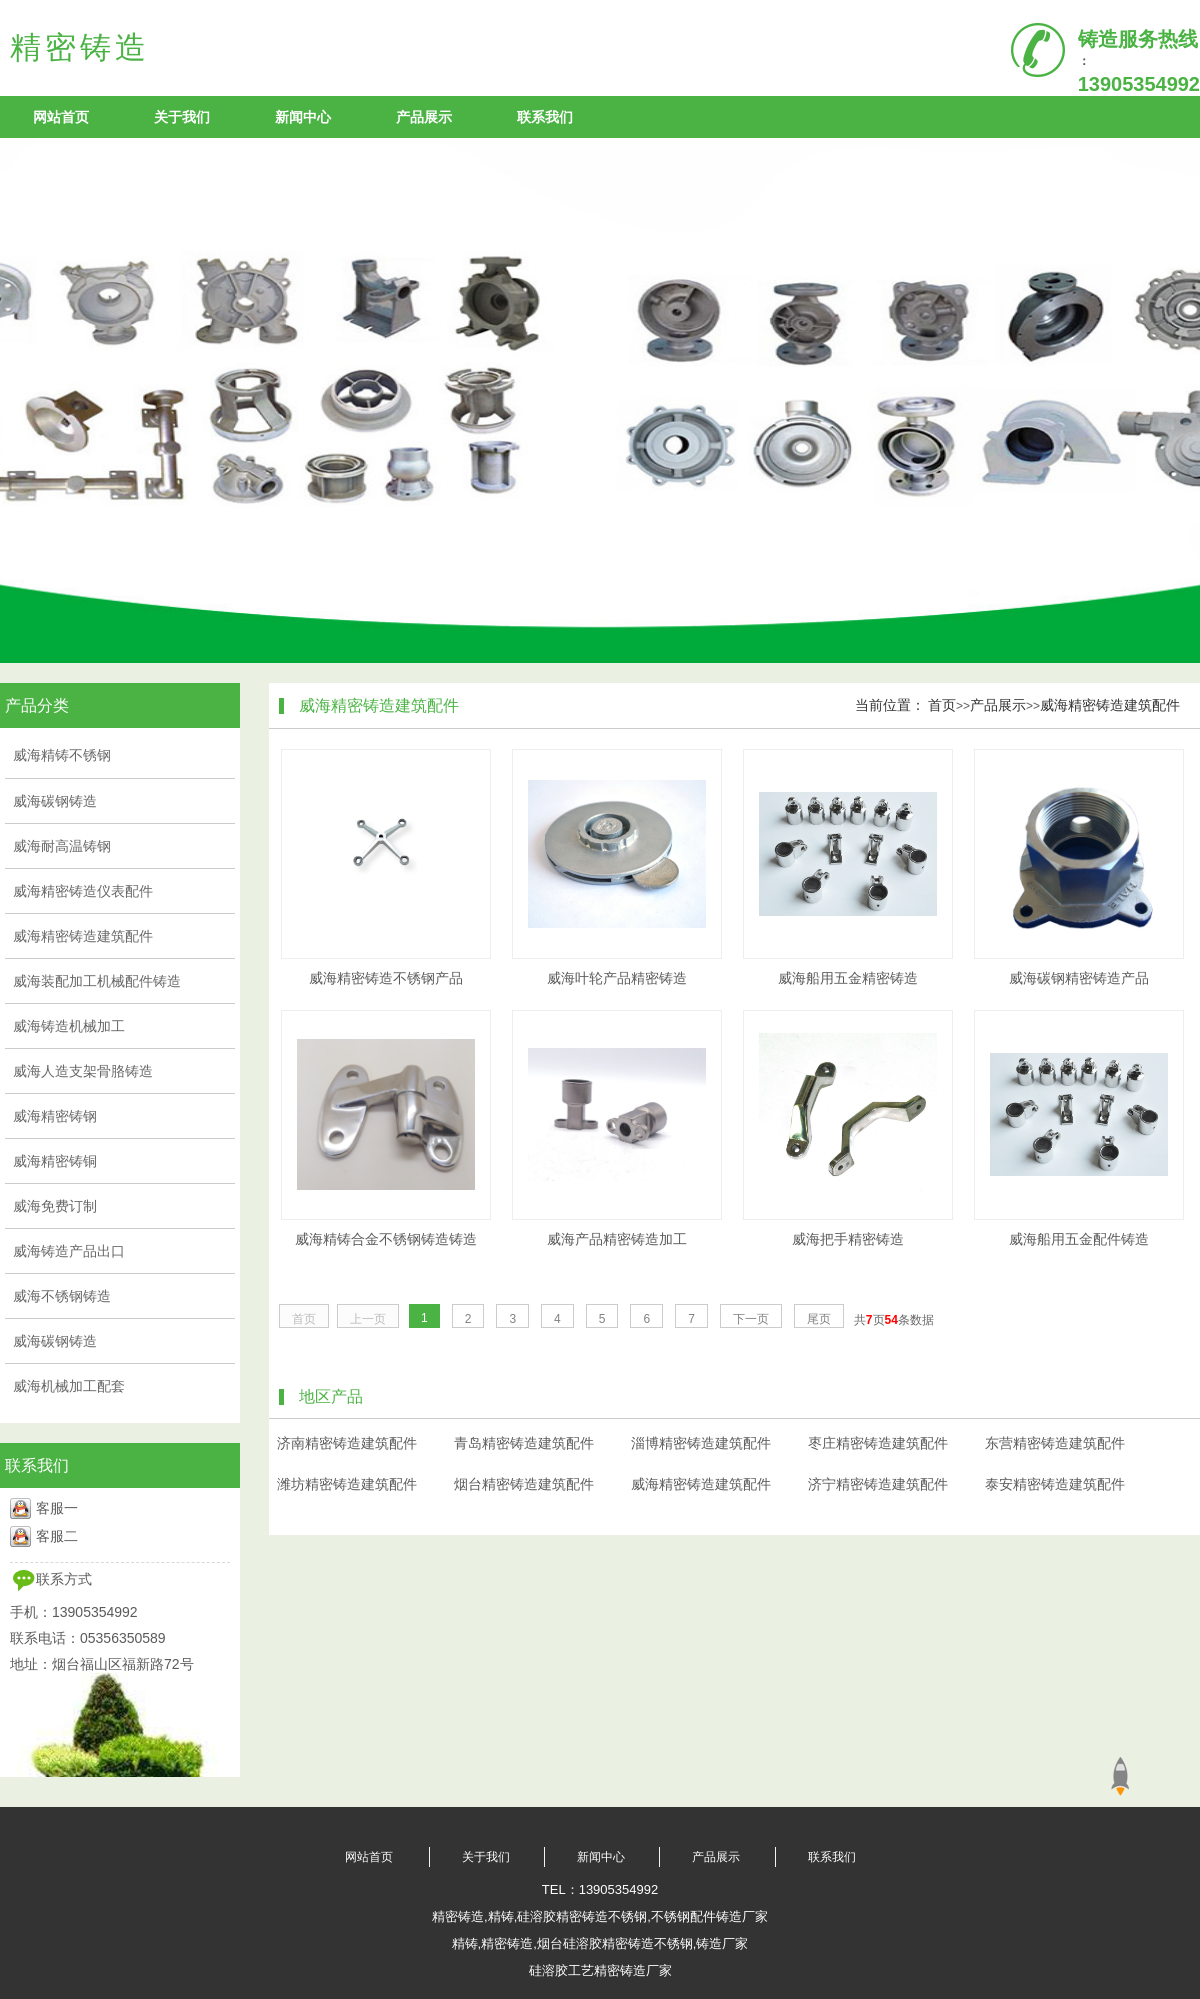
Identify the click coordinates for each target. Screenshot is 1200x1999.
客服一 (57, 1508)
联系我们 (545, 117)
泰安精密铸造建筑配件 (1055, 1484)
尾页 (819, 1319)
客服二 (57, 1536)
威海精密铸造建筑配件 (1110, 705)
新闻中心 (303, 117)
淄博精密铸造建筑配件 (701, 1443)
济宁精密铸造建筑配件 (878, 1484)
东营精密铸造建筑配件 (1055, 1443)
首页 (942, 705)
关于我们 (182, 117)
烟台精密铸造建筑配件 (524, 1484)
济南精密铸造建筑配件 (347, 1443)
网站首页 (61, 117)
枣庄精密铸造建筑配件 (878, 1443)
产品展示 (424, 117)
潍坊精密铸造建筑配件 (347, 1484)
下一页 (751, 1319)
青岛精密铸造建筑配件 (524, 1443)
